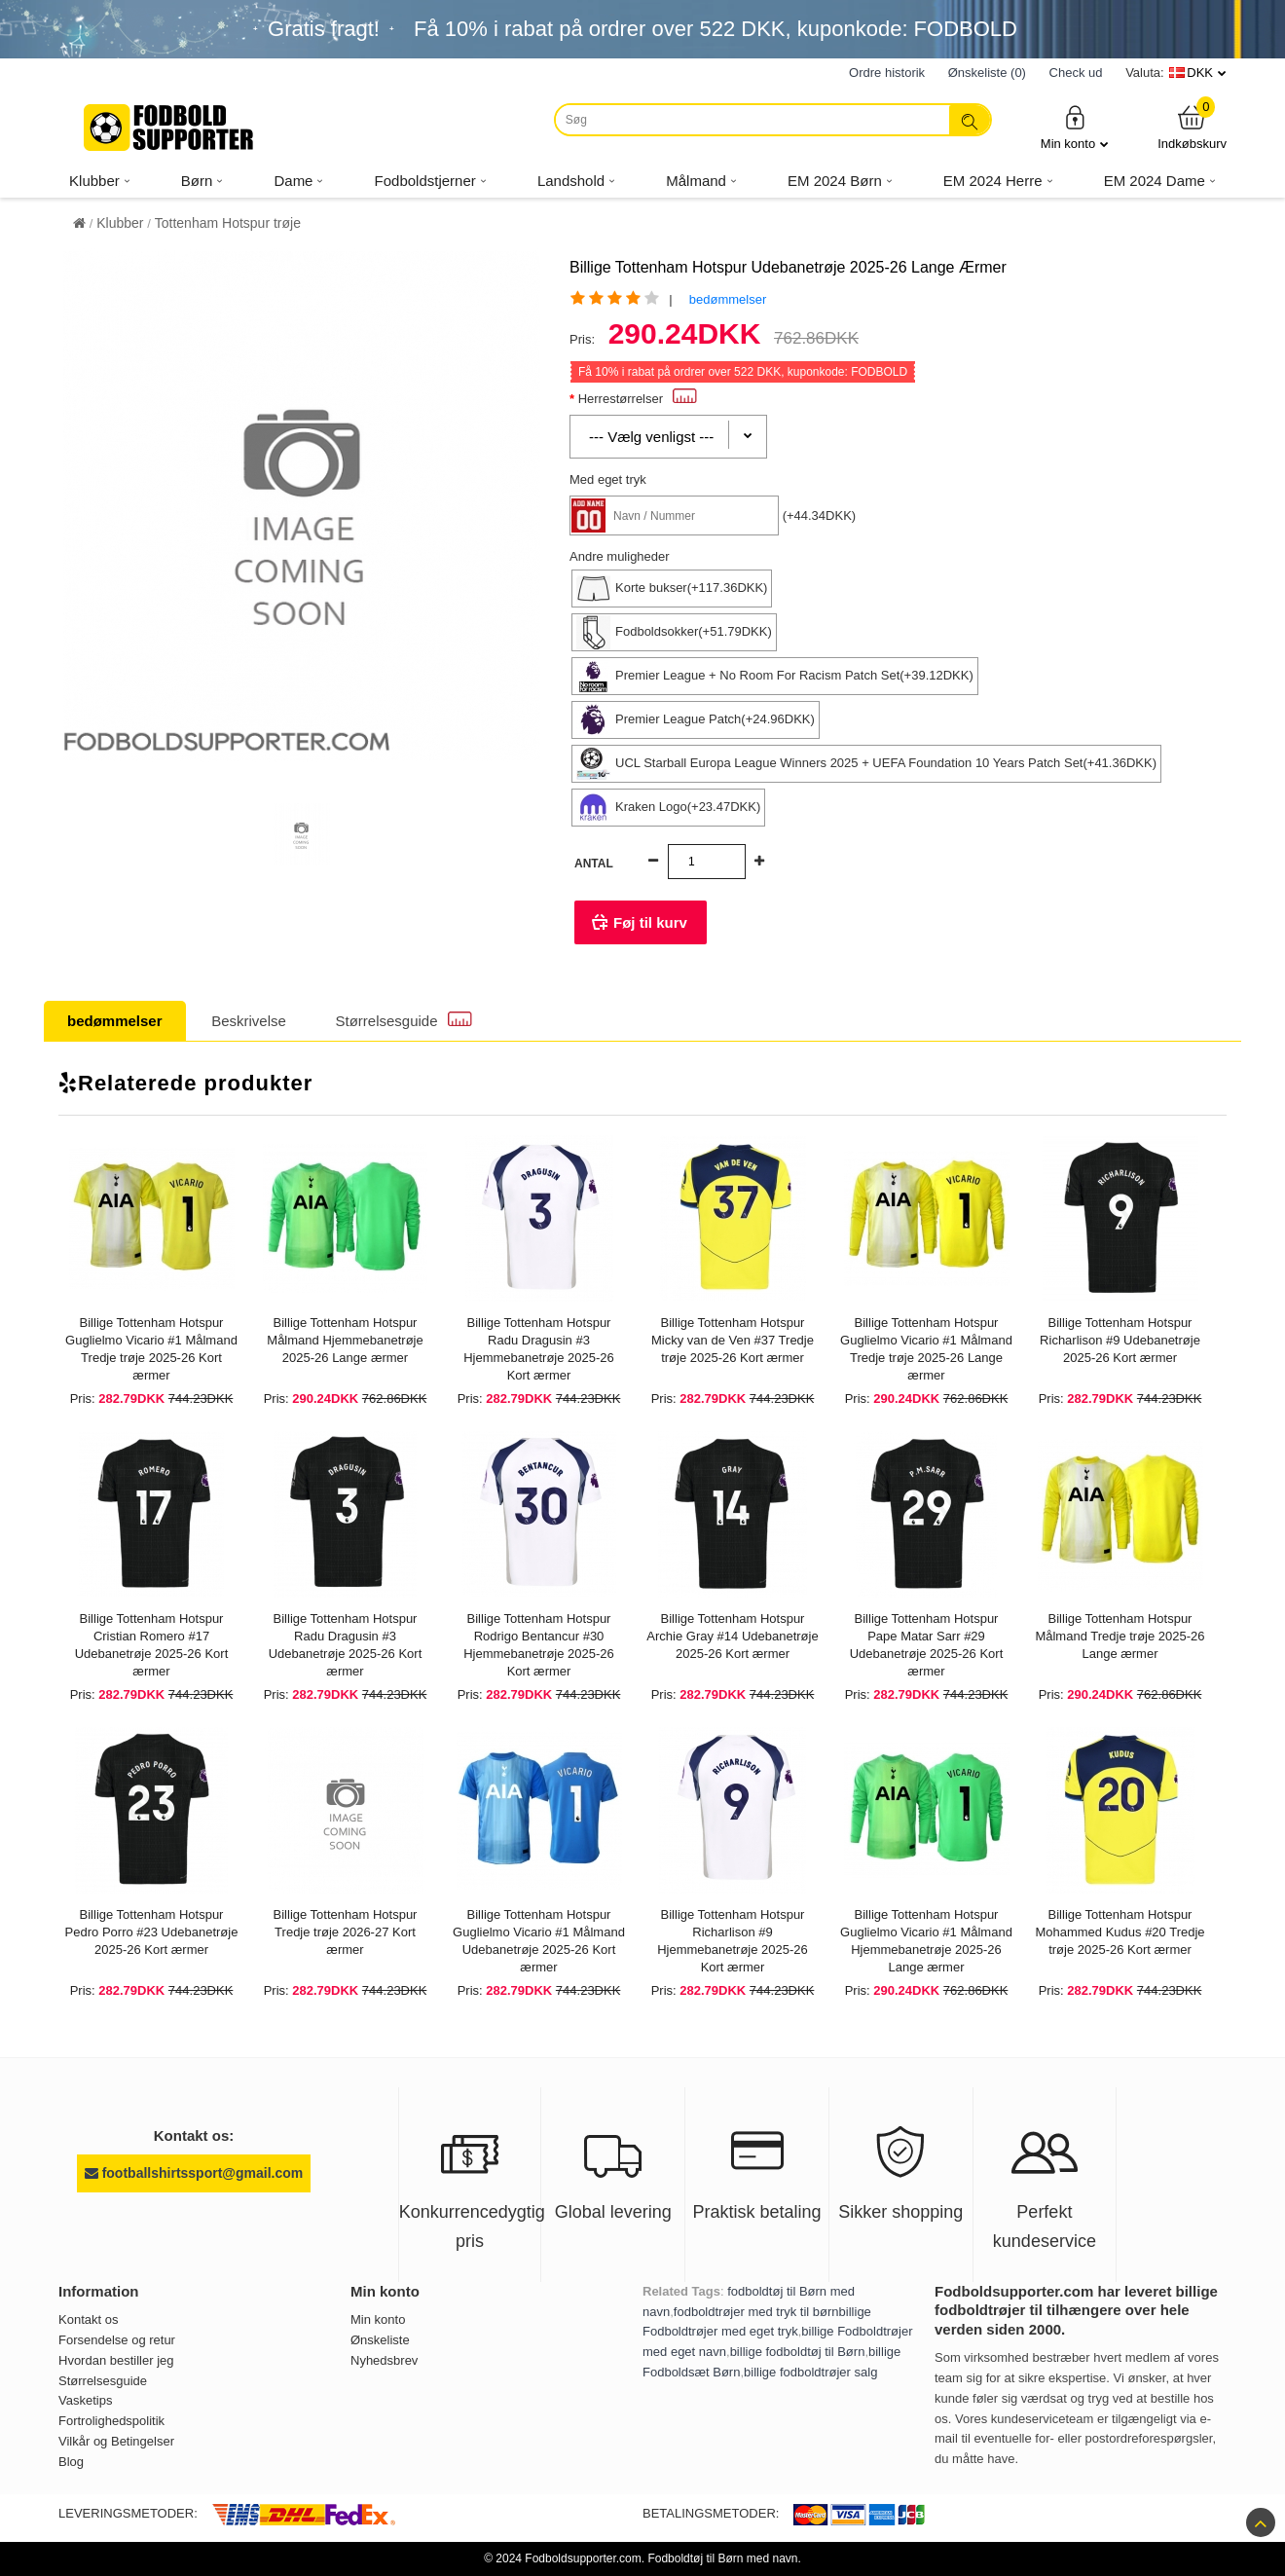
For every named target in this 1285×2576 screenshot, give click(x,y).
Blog (71, 2461)
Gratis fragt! (324, 29)
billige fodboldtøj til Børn (797, 2351)
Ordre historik (887, 72)
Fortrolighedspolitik (111, 2420)
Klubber (119, 223)
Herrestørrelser (637, 398)
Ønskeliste (380, 2340)
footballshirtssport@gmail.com (194, 2173)
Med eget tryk (607, 479)
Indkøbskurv (1192, 127)
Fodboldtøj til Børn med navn (722, 2558)
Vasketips (85, 2400)
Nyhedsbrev (384, 2360)
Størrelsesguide (404, 1020)
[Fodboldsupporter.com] (170, 127)
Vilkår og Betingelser (116, 2441)
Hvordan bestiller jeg (116, 2360)
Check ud (1076, 72)
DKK (1200, 72)
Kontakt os (88, 2319)
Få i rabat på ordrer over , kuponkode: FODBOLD (715, 29)
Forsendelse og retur (116, 2340)
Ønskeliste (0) (987, 72)
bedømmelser (727, 299)
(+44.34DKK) (820, 515)
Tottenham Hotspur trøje (228, 223)
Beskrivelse (248, 1020)
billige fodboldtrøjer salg (810, 2372)
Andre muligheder (619, 556)
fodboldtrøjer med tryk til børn (756, 2311)
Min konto (1075, 127)
